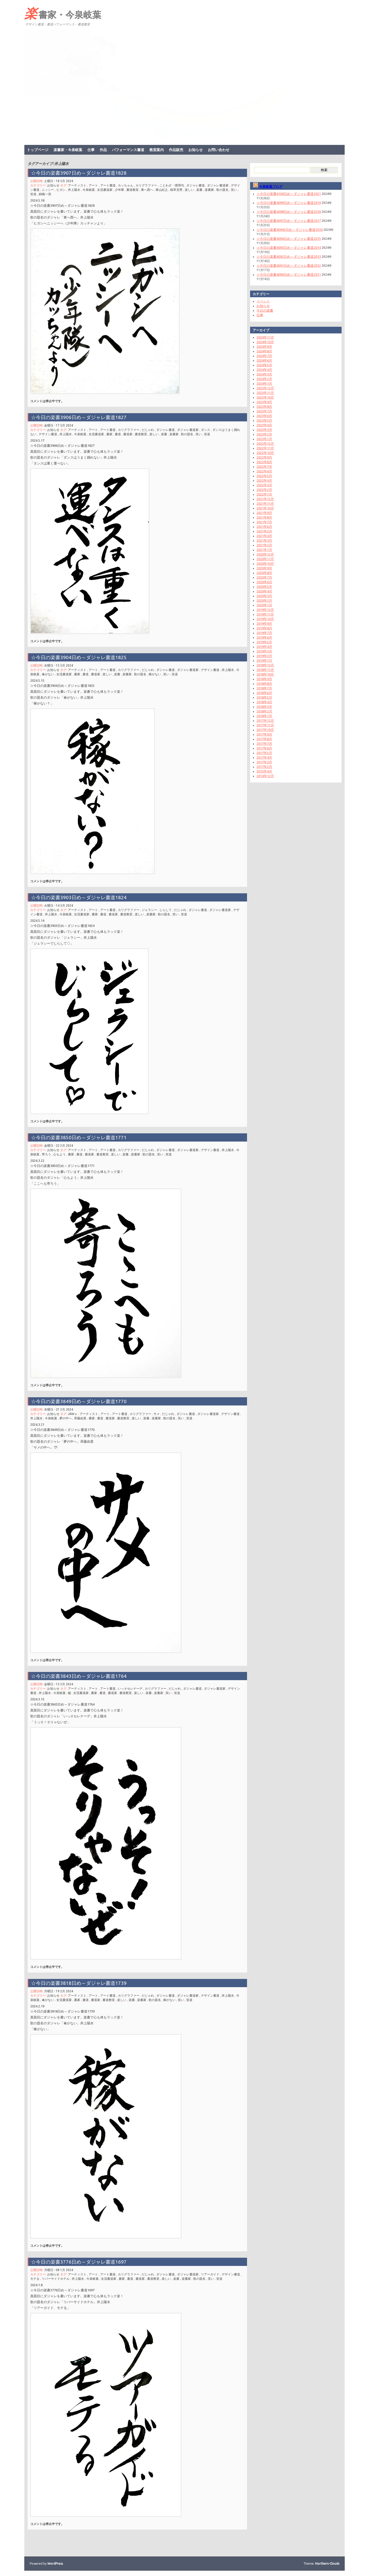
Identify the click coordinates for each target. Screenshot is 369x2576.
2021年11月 (265, 503)
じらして (165, 909)
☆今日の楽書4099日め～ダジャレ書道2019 (289, 202)
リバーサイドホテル (55, 2278)
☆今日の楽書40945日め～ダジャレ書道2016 (290, 229)
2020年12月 (265, 554)
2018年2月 (264, 711)
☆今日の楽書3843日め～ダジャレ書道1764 (79, 1676)
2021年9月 (264, 512)
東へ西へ (147, 189)
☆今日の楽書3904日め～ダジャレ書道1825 (79, 657)
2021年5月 (264, 531)
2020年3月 (264, 596)
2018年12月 (265, 665)
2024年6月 (264, 360)
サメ (156, 1413)
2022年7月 (264, 466)
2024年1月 (264, 383)
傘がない (48, 674)
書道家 (127, 434)
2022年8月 (264, 462)
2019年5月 (264, 642)
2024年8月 (264, 351)
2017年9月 (264, 734)
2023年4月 (264, 425)
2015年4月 (264, 771)
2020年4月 (264, 591)
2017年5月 (264, 753)
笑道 (33, 194)
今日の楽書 (265, 310)
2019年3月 (264, 651)
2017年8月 (264, 739)
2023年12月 (265, 388)
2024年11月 (265, 337)
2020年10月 (265, 563)
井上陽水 (74, 189)
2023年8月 (264, 406)
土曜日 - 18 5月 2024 (58, 181)
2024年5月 (264, 365)
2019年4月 (264, 646)
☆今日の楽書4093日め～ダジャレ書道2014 (289, 247)
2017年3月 (264, 762)
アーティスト (77, 185)
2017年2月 (264, 766)
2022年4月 (264, 480)
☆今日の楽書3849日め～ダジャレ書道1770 (79, 1401)
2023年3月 (264, 429)
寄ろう (46, 1154)
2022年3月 (264, 485)
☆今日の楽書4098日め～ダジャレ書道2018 (289, 211)
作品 (103, 150)
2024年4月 (264, 369)
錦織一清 (45, 194)
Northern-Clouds (327, 2563)
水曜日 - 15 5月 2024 (58, 665)
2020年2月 (264, 600)
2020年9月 (264, 568)
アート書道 (108, 185)
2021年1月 (264, 549)
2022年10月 (265, 452)
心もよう (59, 1154)
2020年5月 (264, 586)
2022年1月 (264, 494)
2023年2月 (264, 434)
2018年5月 (264, 697)
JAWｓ (72, 1413)
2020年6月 (264, 582)
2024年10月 (265, 342)
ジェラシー (149, 909)
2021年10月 (265, 508)
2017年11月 (265, 725)
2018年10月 (265, 674)
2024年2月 (264, 379)
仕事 (91, 150)
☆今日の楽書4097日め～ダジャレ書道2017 (289, 220)
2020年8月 (264, 572)
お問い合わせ (218, 150)
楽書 (199, 189)
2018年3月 (264, 706)
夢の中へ (65, 1418)
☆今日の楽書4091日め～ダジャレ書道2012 (289, 265)
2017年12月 (265, 720)
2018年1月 (264, 716)
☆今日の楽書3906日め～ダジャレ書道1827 (79, 417)
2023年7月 (264, 411)
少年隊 (119, 189)
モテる (34, 2278)
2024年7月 (264, 356)
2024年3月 (264, 374)
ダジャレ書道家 (218, 185)
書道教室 (132, 189)
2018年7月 (264, 688)
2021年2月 (264, 545)
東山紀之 (162, 189)
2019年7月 (264, 633)
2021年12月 (265, 499)
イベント (263, 301)
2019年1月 (264, 660)
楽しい (189, 189)
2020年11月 (265, 559)
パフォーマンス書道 (128, 150)
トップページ (37, 150)
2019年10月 (265, 619)
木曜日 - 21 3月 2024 (58, 1409)
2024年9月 (264, 346)
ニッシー (48, 189)
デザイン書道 (48, 434)
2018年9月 (264, 679)
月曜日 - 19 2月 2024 (58, 1991)
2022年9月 (264, 457)
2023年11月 (265, 392)
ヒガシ (61, 189)
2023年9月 (264, 402)
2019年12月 (265, 609)
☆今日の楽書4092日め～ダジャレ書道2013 (289, 256)
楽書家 (209, 189)
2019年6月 (264, 637)
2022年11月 (265, 448)
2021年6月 (264, 526)
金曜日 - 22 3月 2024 (58, 1145)
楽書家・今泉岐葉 (62, 13)
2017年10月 (265, 729)
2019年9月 (264, 623)
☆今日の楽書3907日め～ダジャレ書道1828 (79, 173)
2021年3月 (264, 540)
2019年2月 (264, 656)
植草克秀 (176, 189)
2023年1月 (264, 439)
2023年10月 (265, 397)
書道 (118, 434)
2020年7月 (264, 577)
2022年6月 (264, 471)
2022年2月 (264, 489)
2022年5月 (264, 476)
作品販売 (176, 150)
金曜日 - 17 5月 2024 (58, 425)
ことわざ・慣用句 (171, 185)
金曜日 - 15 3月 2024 (58, 1684)
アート (93, 185)
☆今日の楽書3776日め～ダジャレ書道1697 (79, 2262)
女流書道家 (104, 189)
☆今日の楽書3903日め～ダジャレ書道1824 (79, 897)
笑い (234, 189)
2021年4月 (264, 536)
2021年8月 (264, 517)
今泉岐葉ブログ (270, 186)
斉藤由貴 (80, 1418)
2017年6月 (264, 748)
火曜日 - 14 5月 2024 (58, 905)
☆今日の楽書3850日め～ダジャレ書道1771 (79, 1137)
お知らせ (195, 150)
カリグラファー (146, 185)
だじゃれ (148, 429)
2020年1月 (264, 605)
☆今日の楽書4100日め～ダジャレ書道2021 (289, 193)
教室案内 (156, 150)
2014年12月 (265, 776)
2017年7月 (264, 743)
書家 (109, 434)
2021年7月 (264, 522)
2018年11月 (265, 669)
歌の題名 (222, 189)
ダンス (205, 429)
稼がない (155, 674)
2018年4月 (264, 702)
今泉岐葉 (89, 189)
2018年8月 (264, 683)
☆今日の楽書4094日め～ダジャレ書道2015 (289, 238)
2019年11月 (265, 614)
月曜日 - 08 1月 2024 (58, 2270)
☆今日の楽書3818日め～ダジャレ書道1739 (79, 1983)
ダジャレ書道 (195, 185)
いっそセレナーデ (130, 1688)
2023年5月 (264, 420)
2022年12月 (265, 443)
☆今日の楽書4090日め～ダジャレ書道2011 (289, 274)
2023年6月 (264, 416)
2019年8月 (264, 628)
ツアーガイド (210, 2274)
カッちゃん (125, 185)
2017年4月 (264, 757)
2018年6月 (264, 693)
